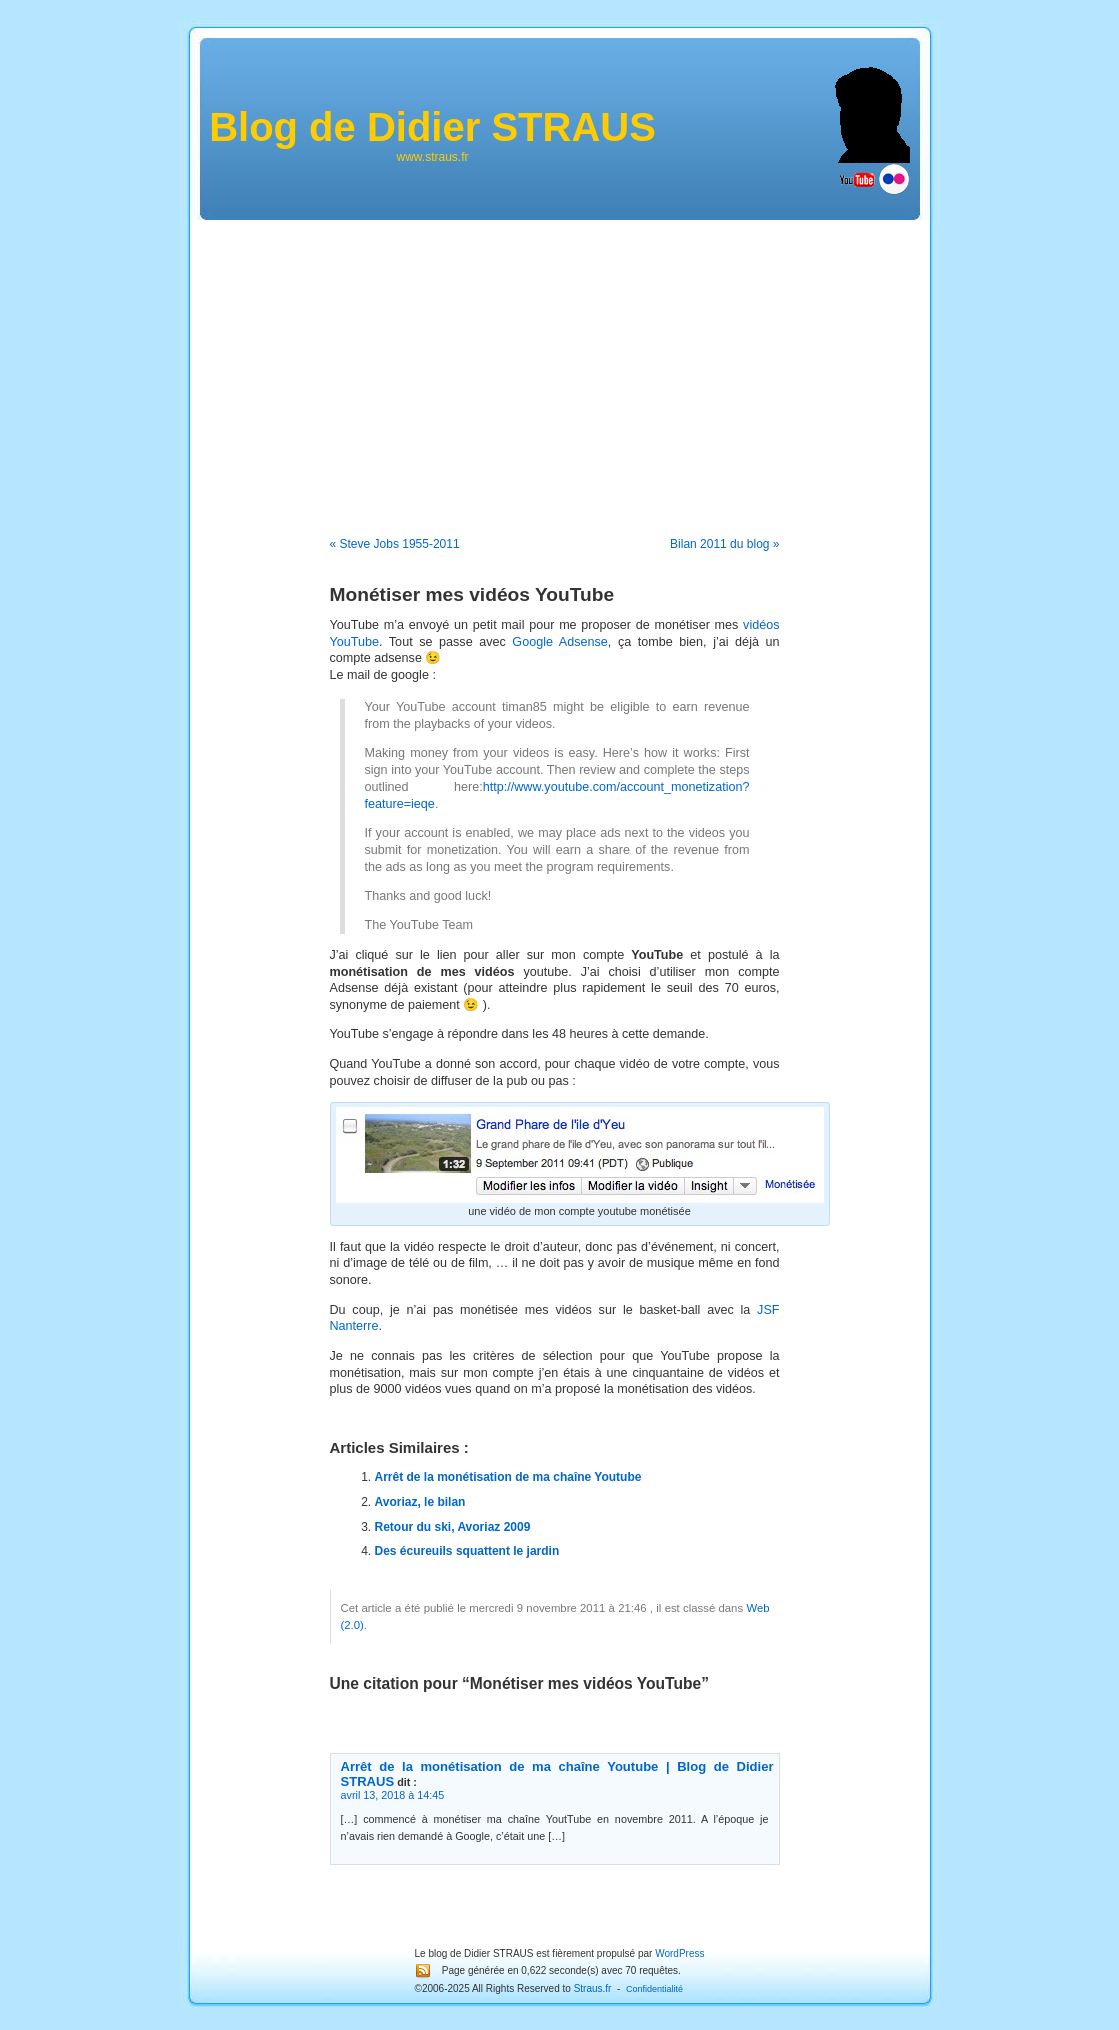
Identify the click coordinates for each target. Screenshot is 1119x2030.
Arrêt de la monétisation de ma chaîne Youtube (508, 1477)
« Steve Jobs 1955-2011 (395, 544)
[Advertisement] (560, 365)
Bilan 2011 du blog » (724, 544)
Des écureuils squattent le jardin (467, 1551)
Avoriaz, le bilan (420, 1502)
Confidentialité (654, 1989)
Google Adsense (559, 642)
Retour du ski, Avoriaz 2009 (453, 1527)
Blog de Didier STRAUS (432, 127)
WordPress (679, 1953)
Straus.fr (593, 1988)
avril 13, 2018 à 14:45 (393, 1795)
